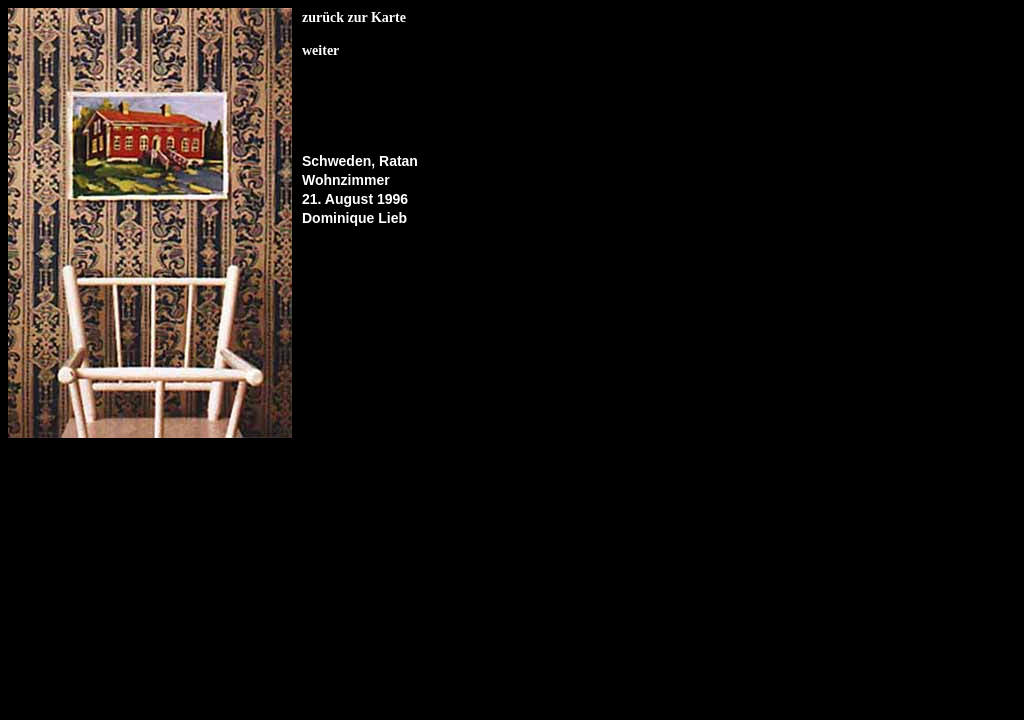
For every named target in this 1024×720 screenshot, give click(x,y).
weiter (320, 50)
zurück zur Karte (354, 17)
